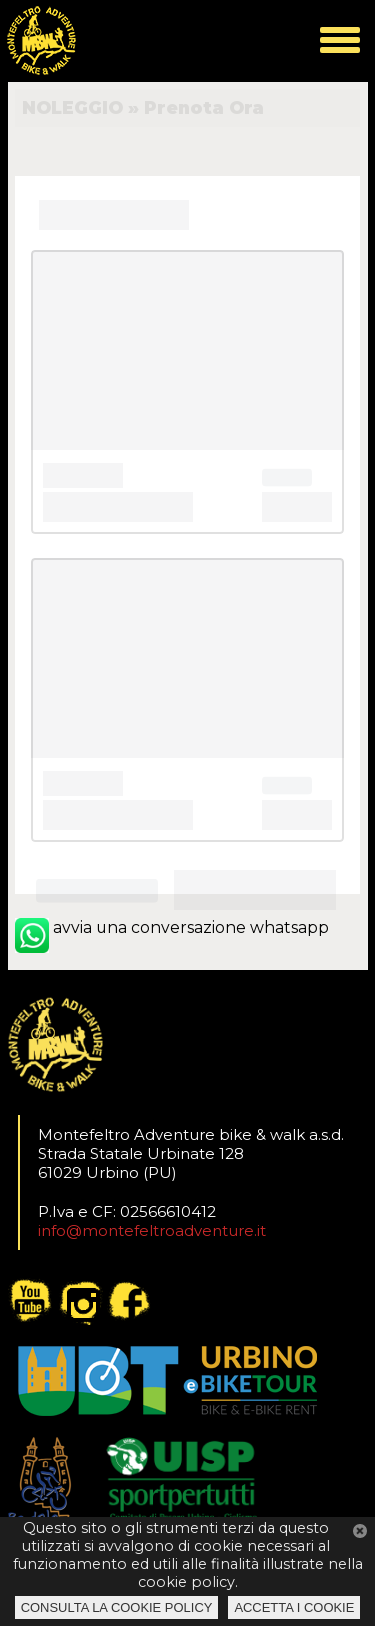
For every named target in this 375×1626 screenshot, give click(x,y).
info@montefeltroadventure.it (152, 1230)
